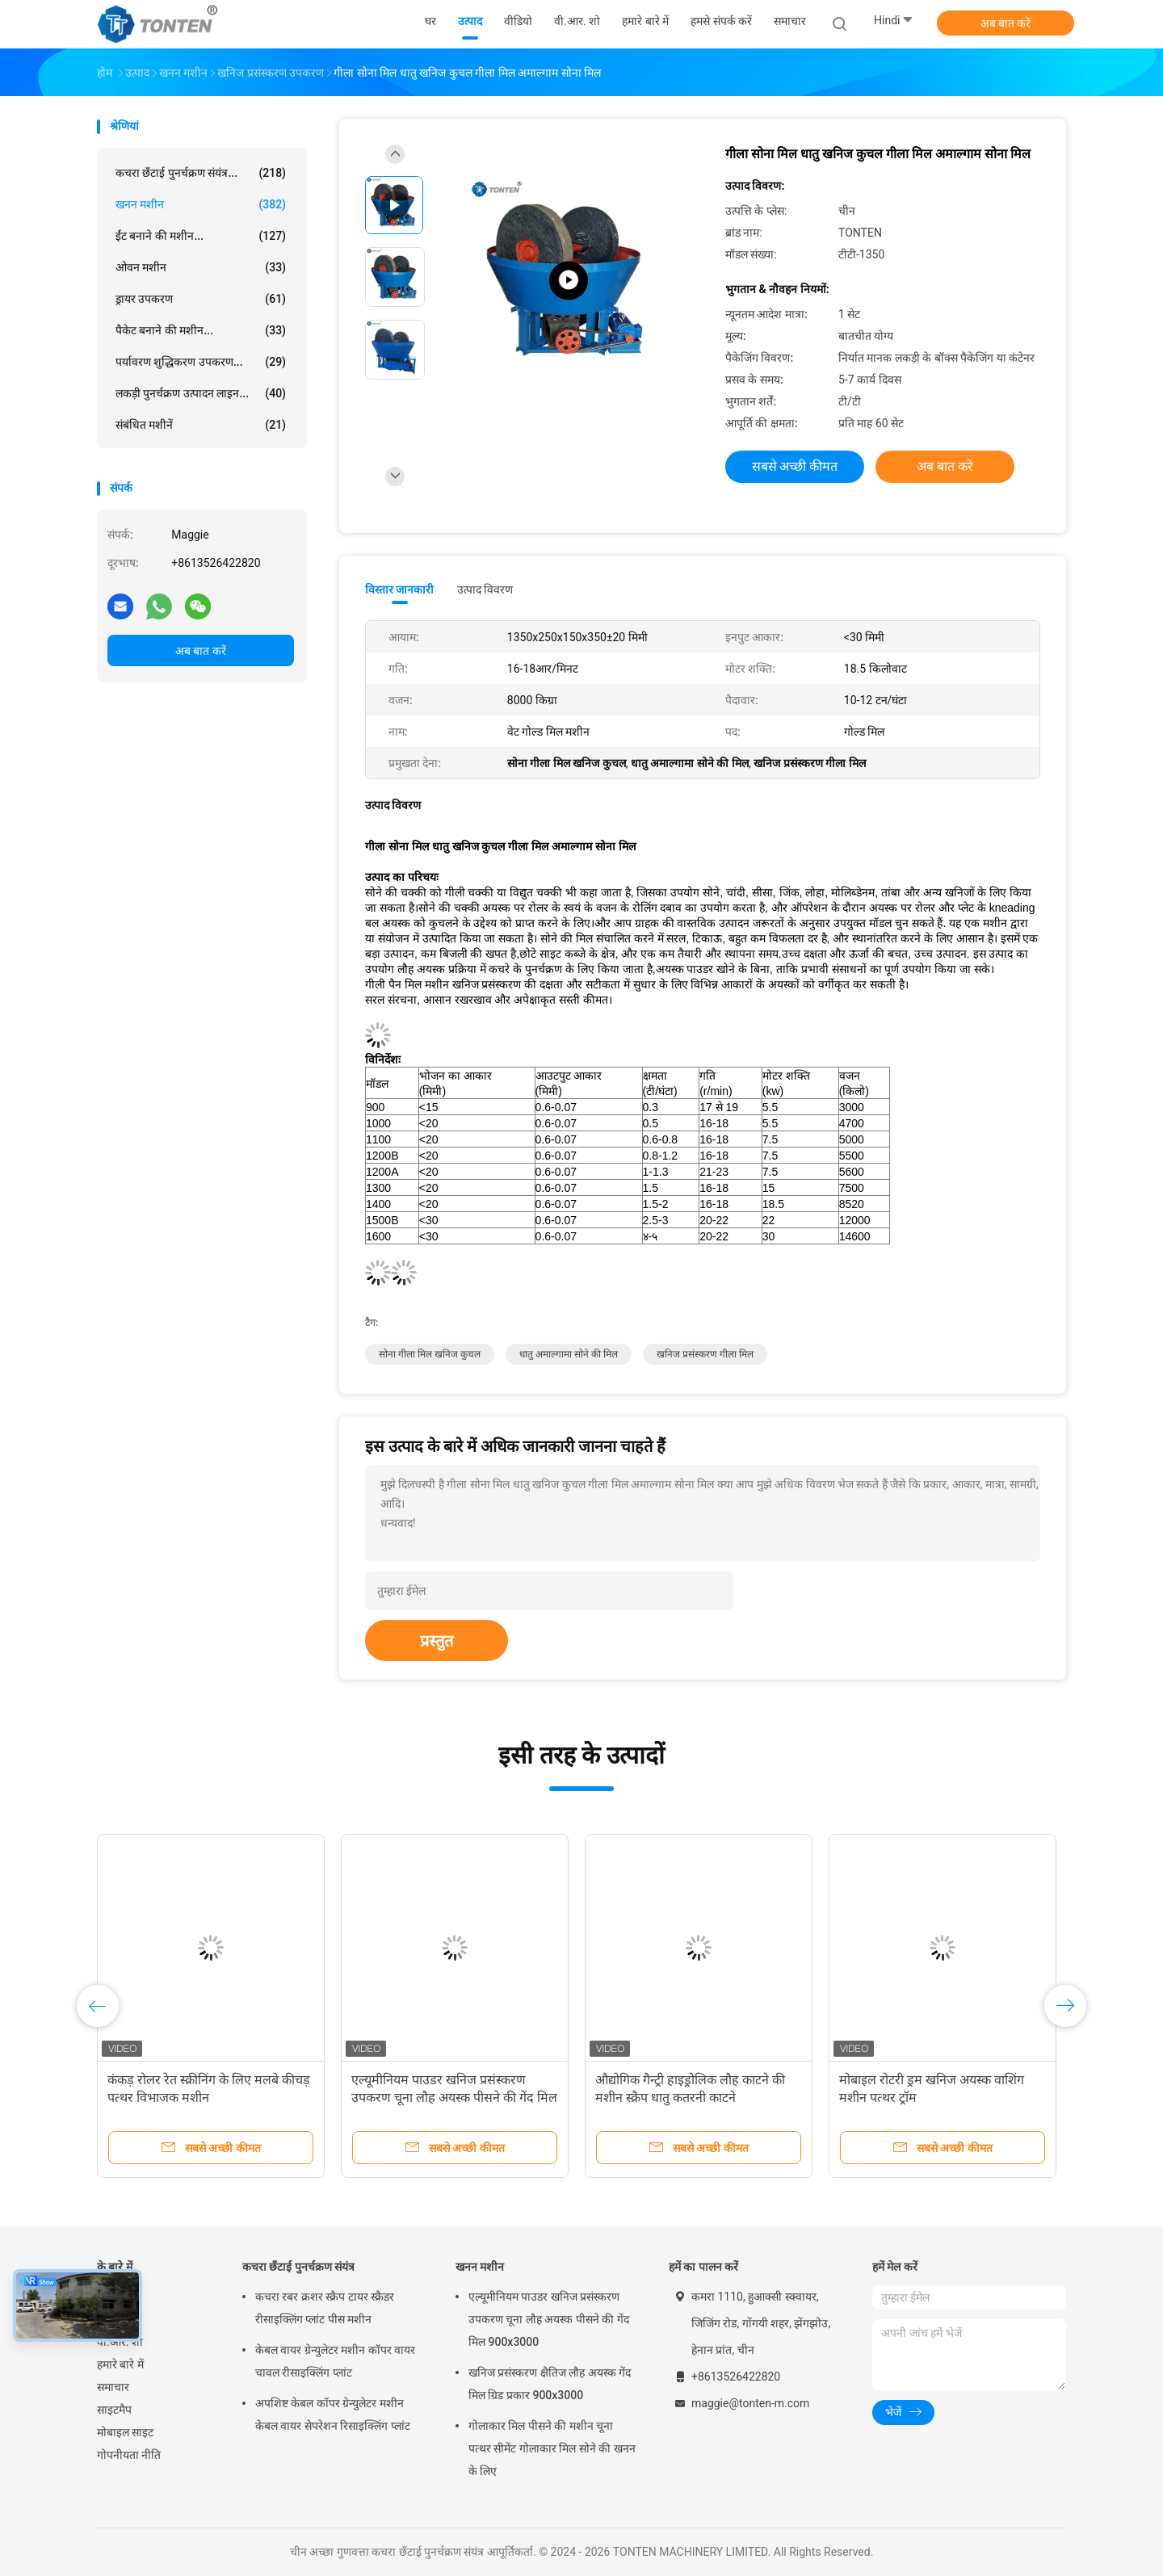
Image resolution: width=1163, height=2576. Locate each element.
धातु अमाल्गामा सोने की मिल (568, 1354)
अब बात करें (1005, 23)
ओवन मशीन (200, 267)
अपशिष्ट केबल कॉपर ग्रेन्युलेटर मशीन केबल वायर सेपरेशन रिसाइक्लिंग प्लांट (332, 2414)
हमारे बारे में (120, 2364)
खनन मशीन (200, 204)
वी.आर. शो (120, 2341)
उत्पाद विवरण (485, 589)
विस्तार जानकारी (400, 589)
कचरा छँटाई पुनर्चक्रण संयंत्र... (200, 173)
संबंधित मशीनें (200, 425)
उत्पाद (109, 2319)
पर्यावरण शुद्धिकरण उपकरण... (200, 362)
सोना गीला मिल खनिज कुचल (430, 1354)
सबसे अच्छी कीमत (795, 466)
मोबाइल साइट (125, 2432)
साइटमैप (114, 2409)
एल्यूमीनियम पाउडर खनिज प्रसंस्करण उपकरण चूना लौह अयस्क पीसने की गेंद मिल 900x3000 (454, 2097)
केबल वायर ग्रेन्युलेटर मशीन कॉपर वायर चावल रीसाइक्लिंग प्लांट (335, 2361)
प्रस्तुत (436, 1641)
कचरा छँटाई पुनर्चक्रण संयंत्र (298, 2266)
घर (102, 2296)
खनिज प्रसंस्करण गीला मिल (705, 1354)
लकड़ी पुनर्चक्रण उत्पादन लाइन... (200, 393)
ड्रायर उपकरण (200, 299)
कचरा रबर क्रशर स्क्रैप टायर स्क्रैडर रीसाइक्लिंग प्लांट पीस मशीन (324, 2308)
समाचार (113, 2387)
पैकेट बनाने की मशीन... (200, 330)
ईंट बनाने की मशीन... (200, 236)
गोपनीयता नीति (129, 2454)
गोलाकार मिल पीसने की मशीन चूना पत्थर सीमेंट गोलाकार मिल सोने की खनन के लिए (552, 2448)
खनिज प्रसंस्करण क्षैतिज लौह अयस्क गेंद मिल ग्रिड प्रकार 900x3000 (549, 2384)
